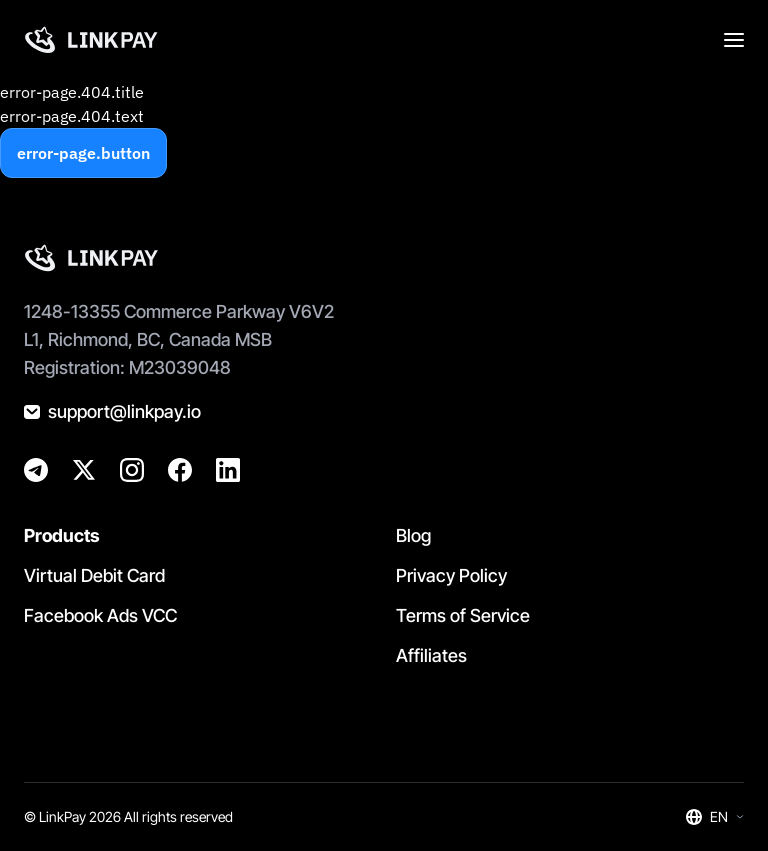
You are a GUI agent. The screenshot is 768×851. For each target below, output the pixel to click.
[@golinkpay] (84, 470)
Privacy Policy (451, 575)
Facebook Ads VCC (100, 615)
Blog (413, 535)
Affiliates (431, 655)
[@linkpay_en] (36, 470)
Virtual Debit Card (94, 575)
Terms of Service (463, 615)
